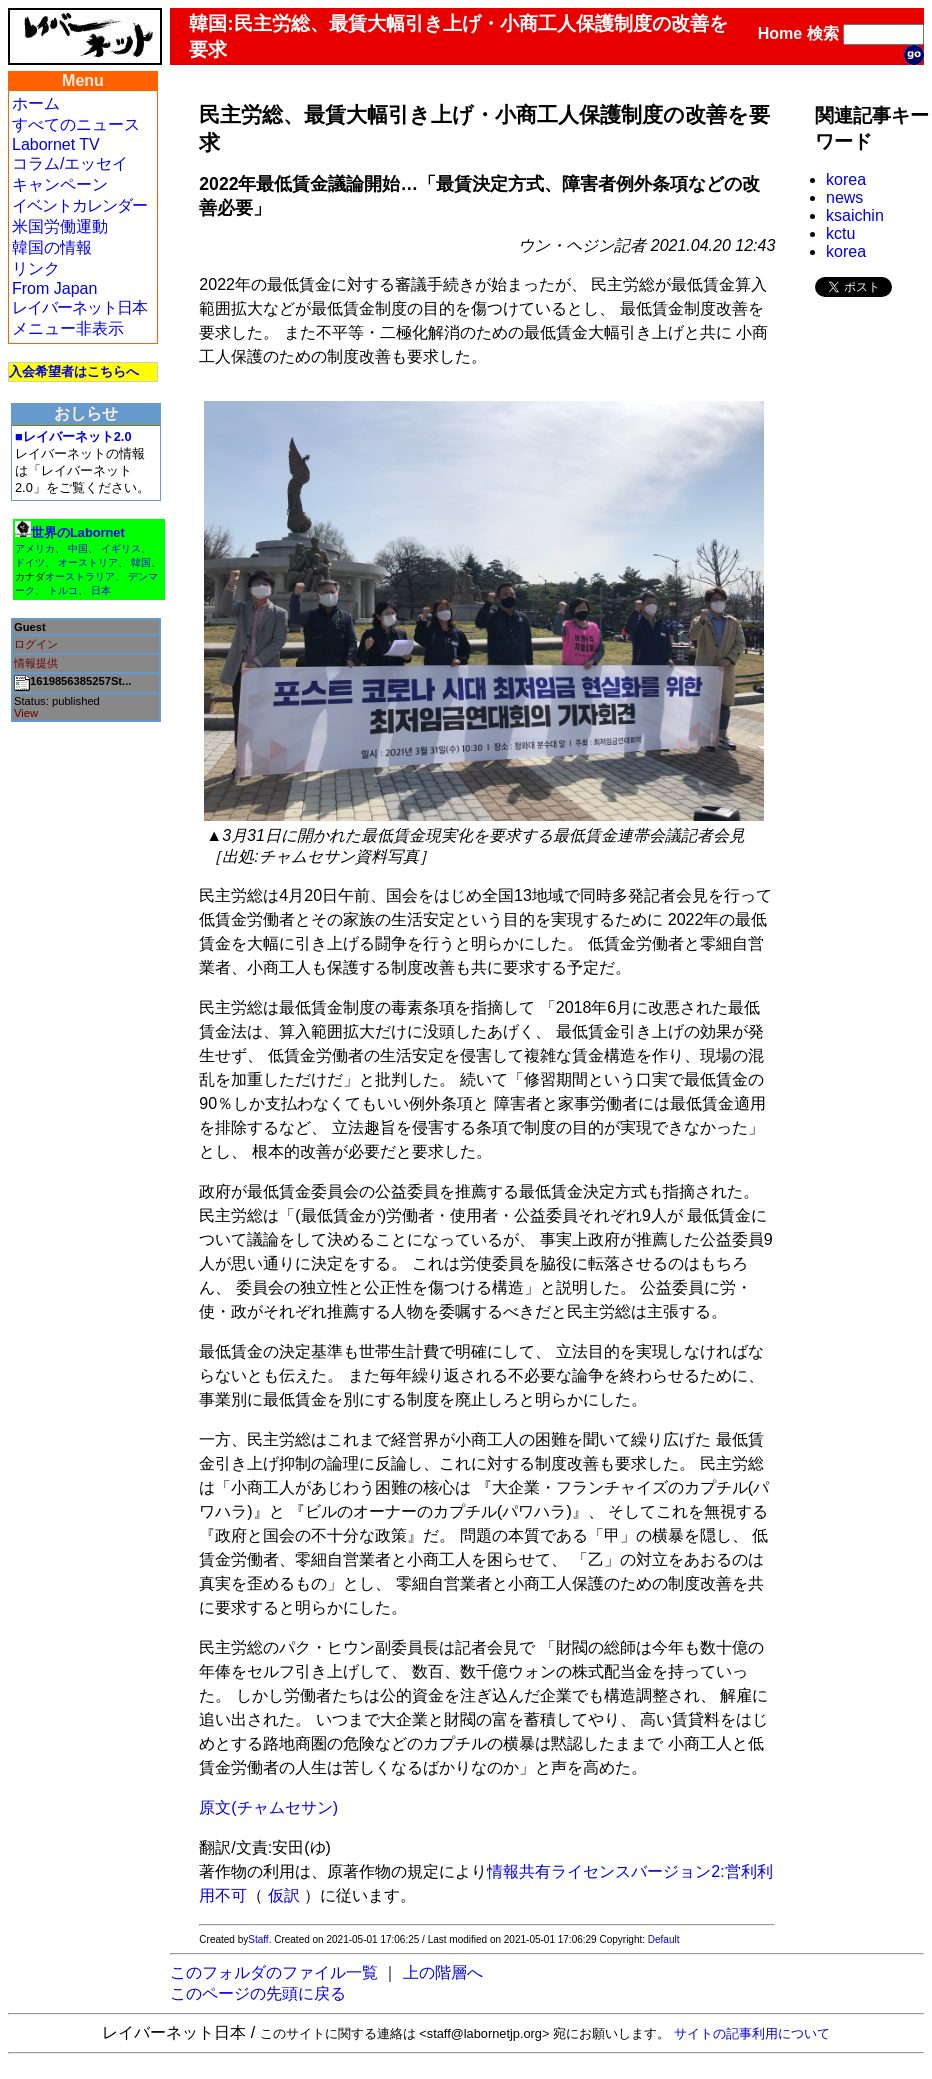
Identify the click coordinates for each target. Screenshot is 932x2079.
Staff (258, 1939)
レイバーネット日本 (79, 307)
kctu (840, 233)
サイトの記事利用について (752, 2033)
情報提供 (36, 663)
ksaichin (855, 215)
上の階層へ (443, 1972)
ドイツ (30, 562)
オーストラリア (80, 576)
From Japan (54, 288)
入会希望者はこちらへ (74, 371)
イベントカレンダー (79, 205)
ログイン (36, 644)
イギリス (121, 548)
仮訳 (284, 1895)
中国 (78, 548)
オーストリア (88, 562)
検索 (823, 33)
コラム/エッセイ (70, 163)
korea (846, 179)
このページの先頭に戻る (258, 1993)
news (844, 197)
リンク (36, 268)
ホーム (36, 103)
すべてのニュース (76, 124)
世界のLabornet (78, 532)
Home (780, 33)
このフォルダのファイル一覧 (274, 1972)
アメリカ (35, 548)
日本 (101, 590)
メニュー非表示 (68, 328)
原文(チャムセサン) (268, 1807)
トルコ (63, 590)
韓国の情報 (52, 247)
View (26, 713)
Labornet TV (56, 144)
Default (664, 1939)
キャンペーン (60, 184)
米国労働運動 (60, 226)
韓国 (141, 562)
